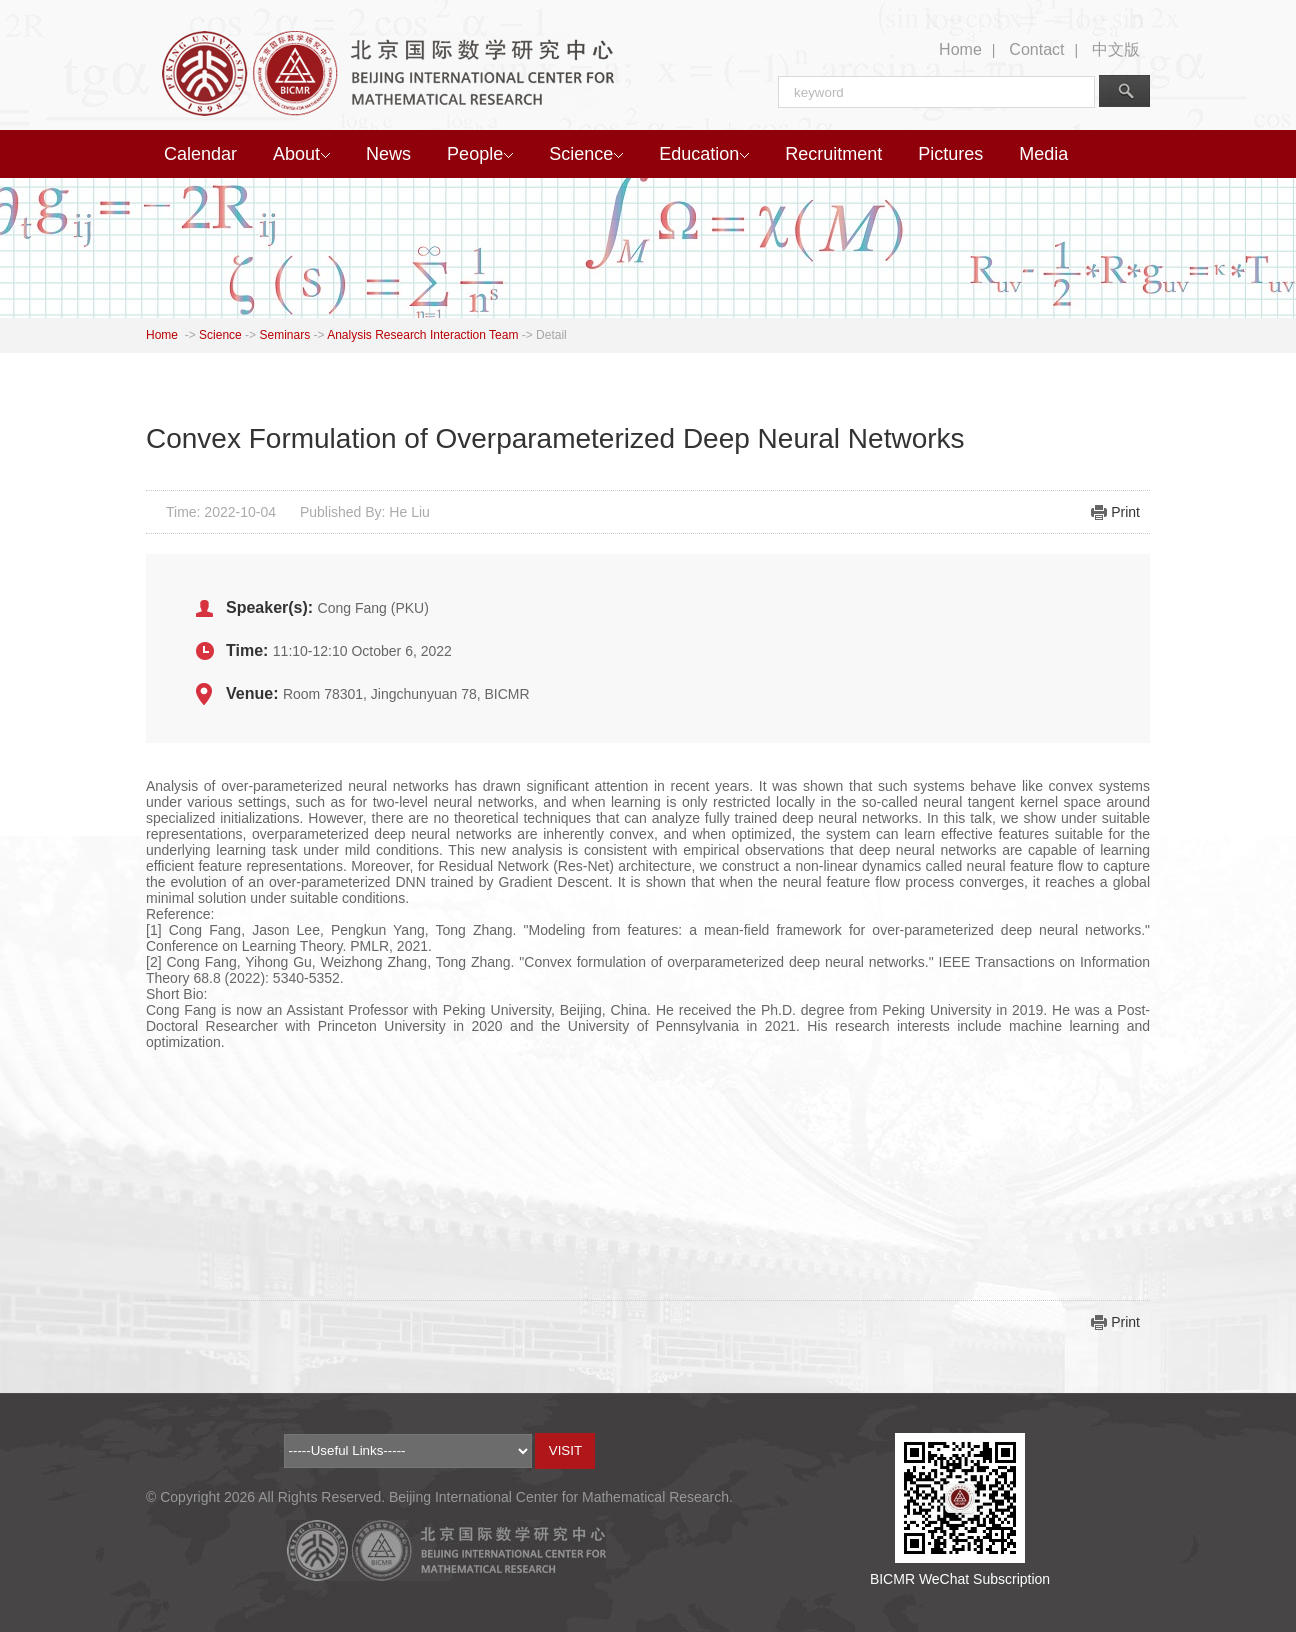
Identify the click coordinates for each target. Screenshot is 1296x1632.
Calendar (200, 154)
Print (1125, 512)
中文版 (1116, 49)
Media (1043, 154)
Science (586, 154)
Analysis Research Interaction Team (422, 335)
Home (960, 49)
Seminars (284, 335)
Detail (551, 335)
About (301, 154)
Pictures (950, 154)
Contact (1036, 49)
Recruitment (833, 154)
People (480, 154)
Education (704, 154)
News (388, 154)
